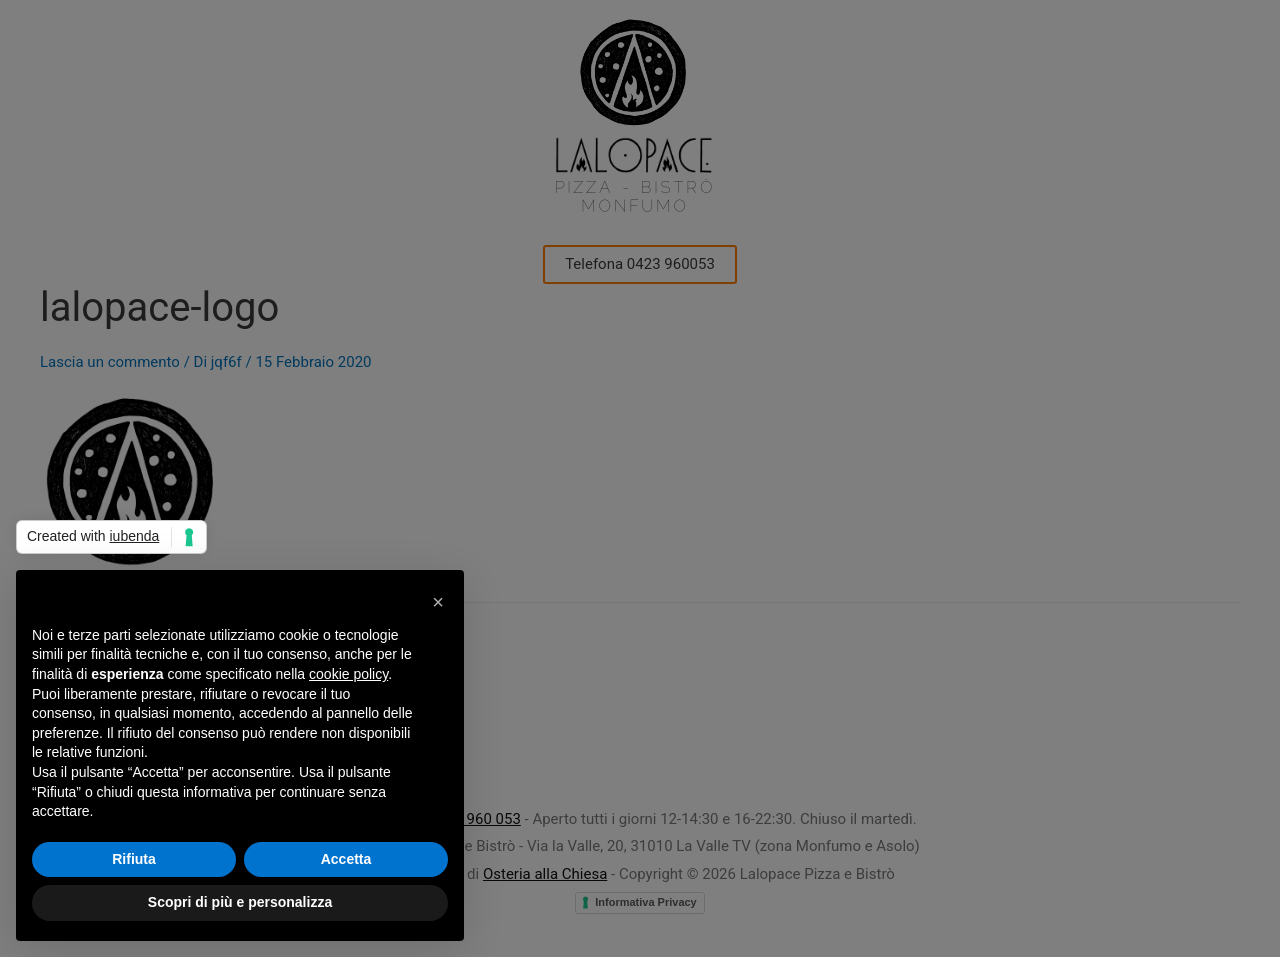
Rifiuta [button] (134, 859)
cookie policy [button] (348, 674)
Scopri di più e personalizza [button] (240, 902)
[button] (438, 602)
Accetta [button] (346, 859)
